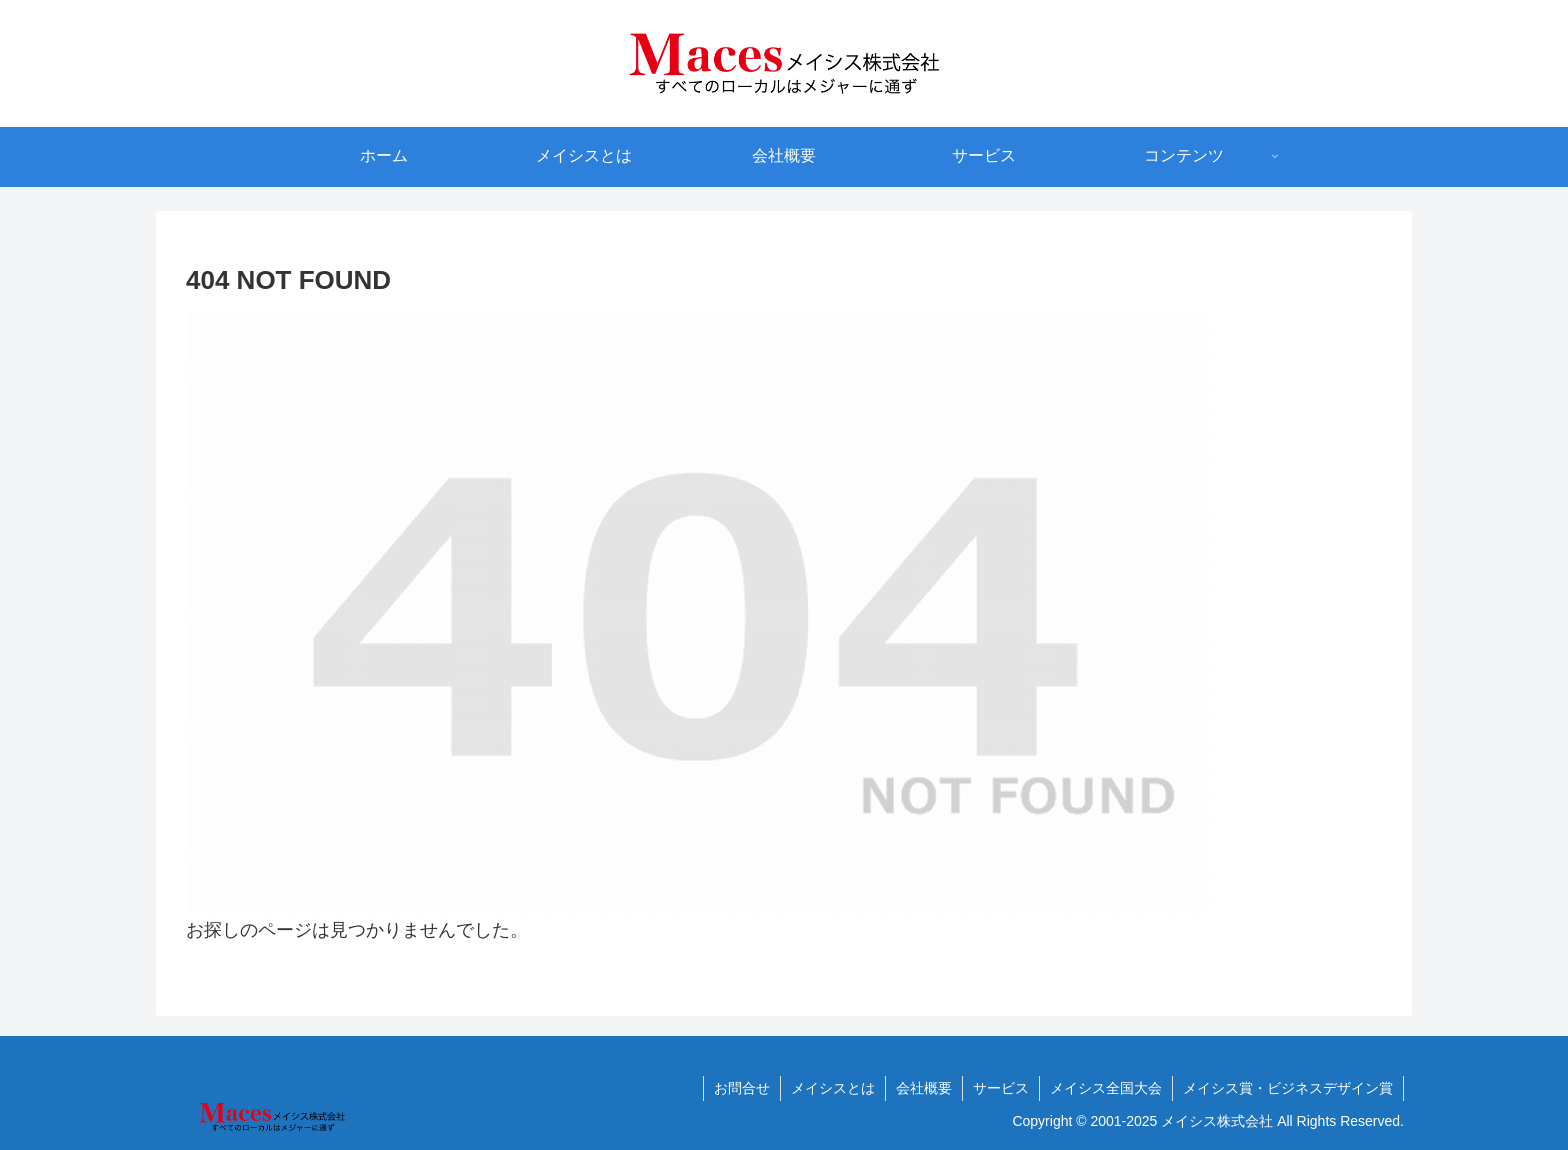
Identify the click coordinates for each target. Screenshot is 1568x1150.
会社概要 (924, 1088)
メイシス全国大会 (1106, 1088)
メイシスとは (833, 1088)
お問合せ (742, 1088)
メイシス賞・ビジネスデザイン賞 (1288, 1088)
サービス (1001, 1088)
